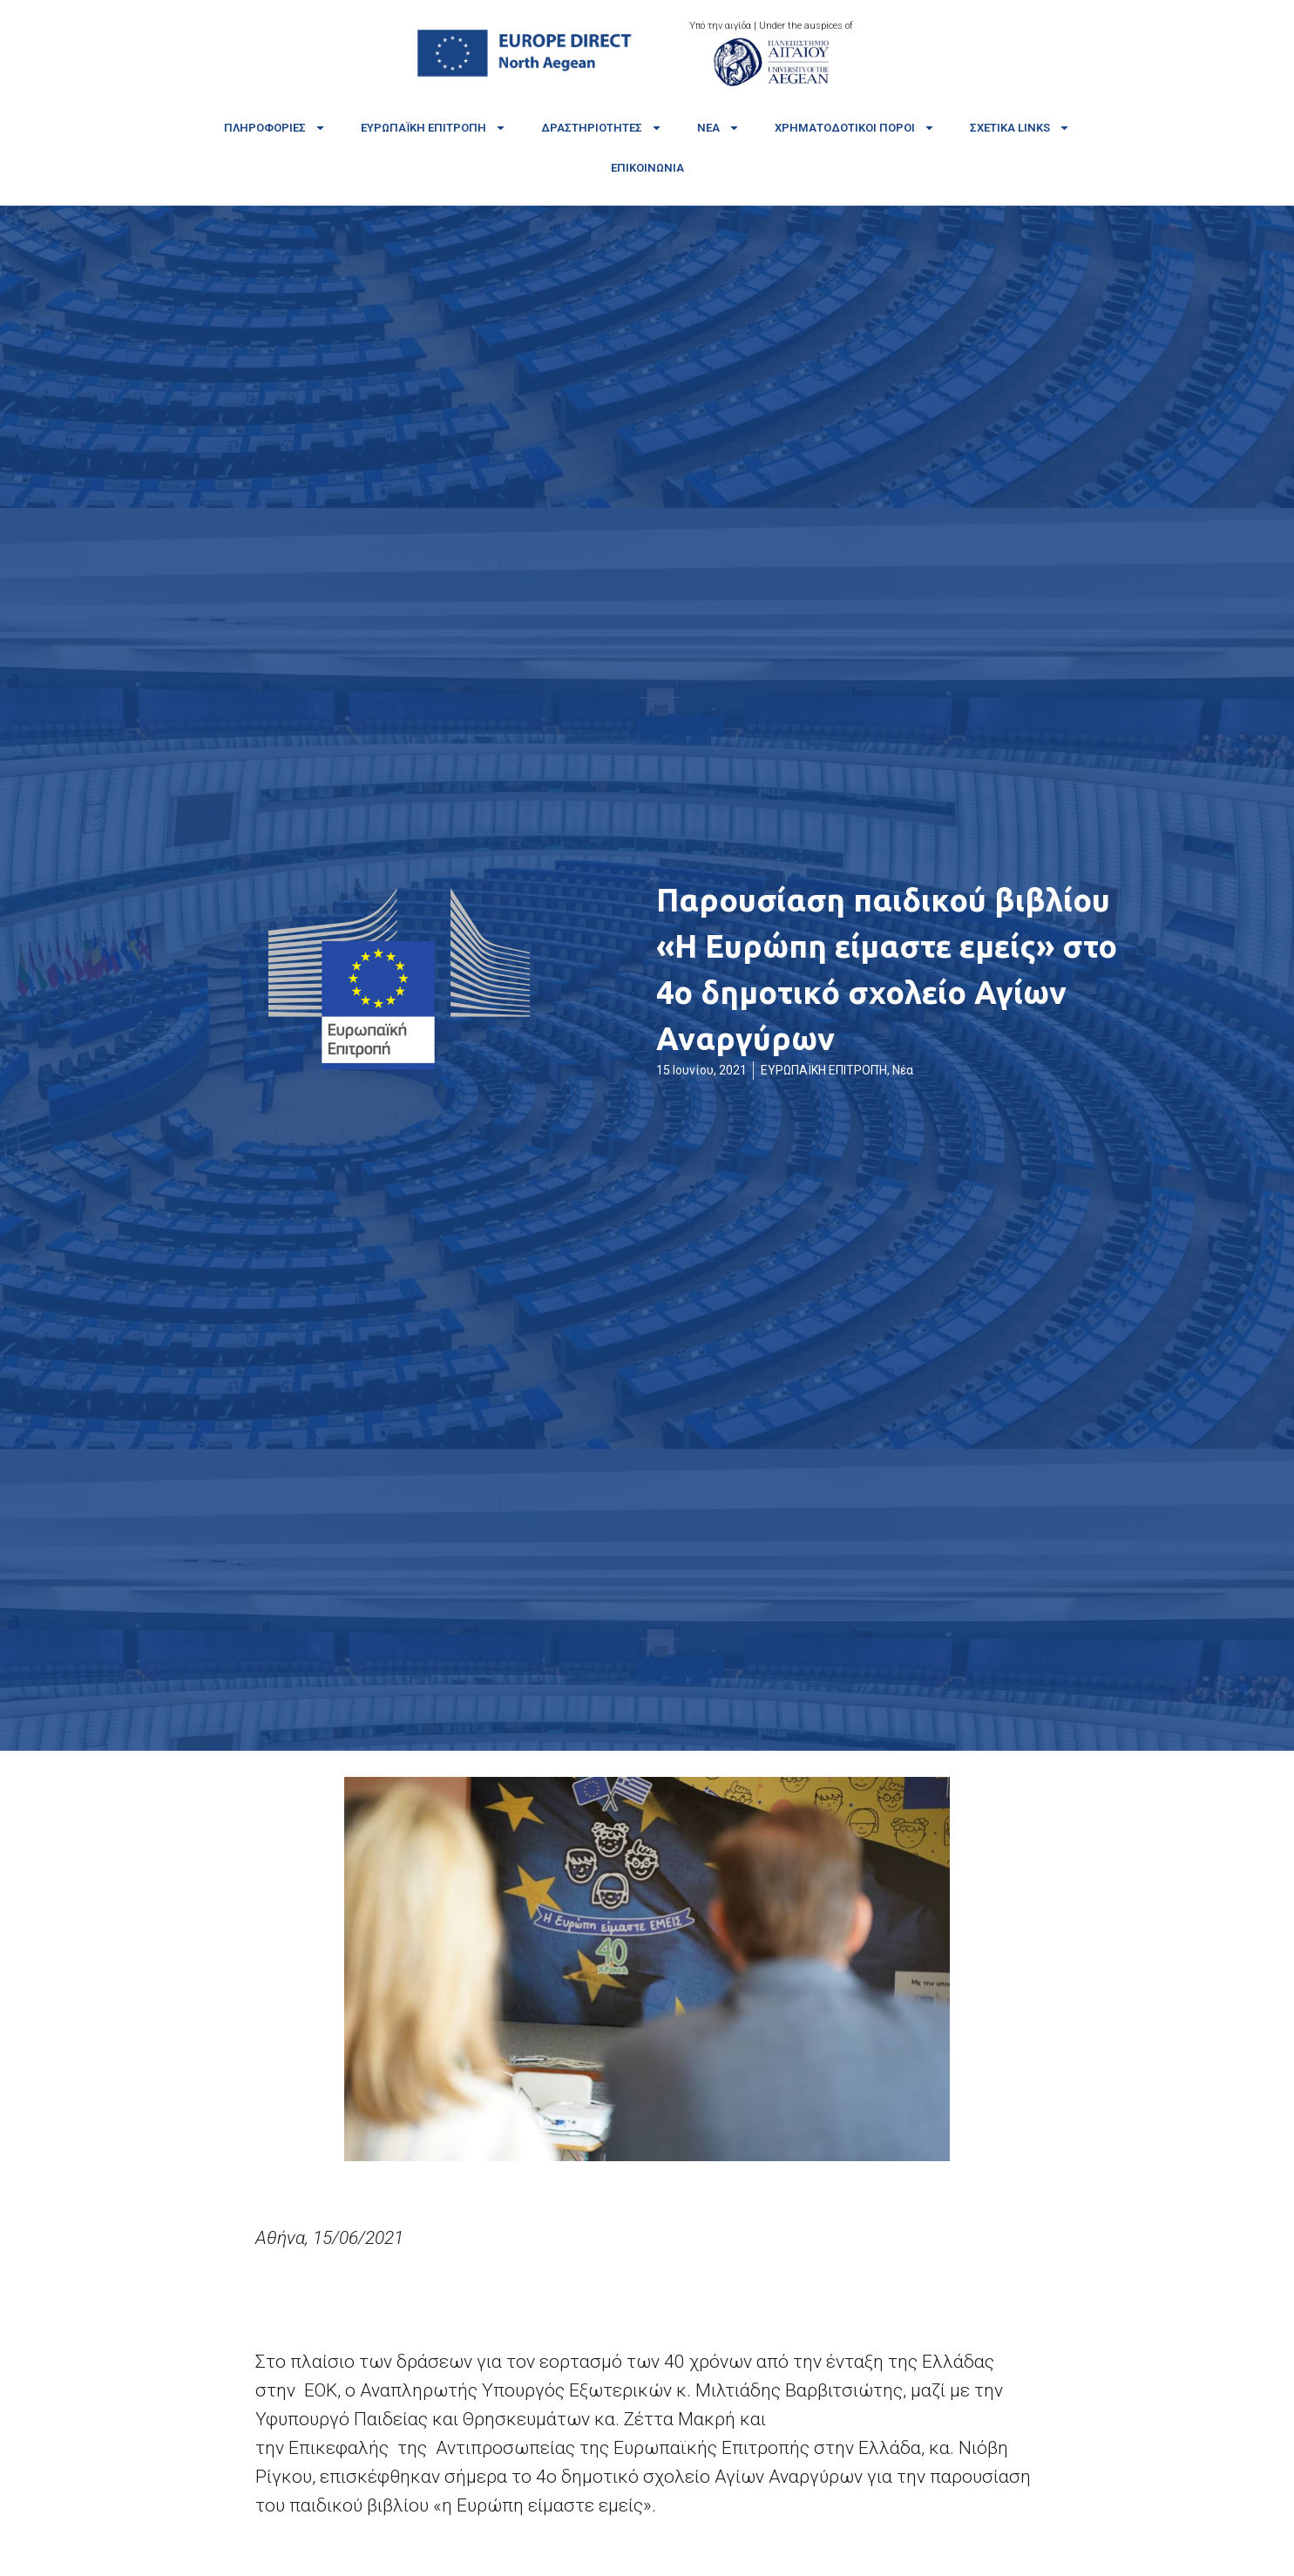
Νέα (718, 127)
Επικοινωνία (647, 167)
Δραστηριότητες (601, 127)
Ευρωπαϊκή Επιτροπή (433, 127)
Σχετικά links (1020, 127)
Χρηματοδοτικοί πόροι (855, 127)
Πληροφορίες (275, 127)
